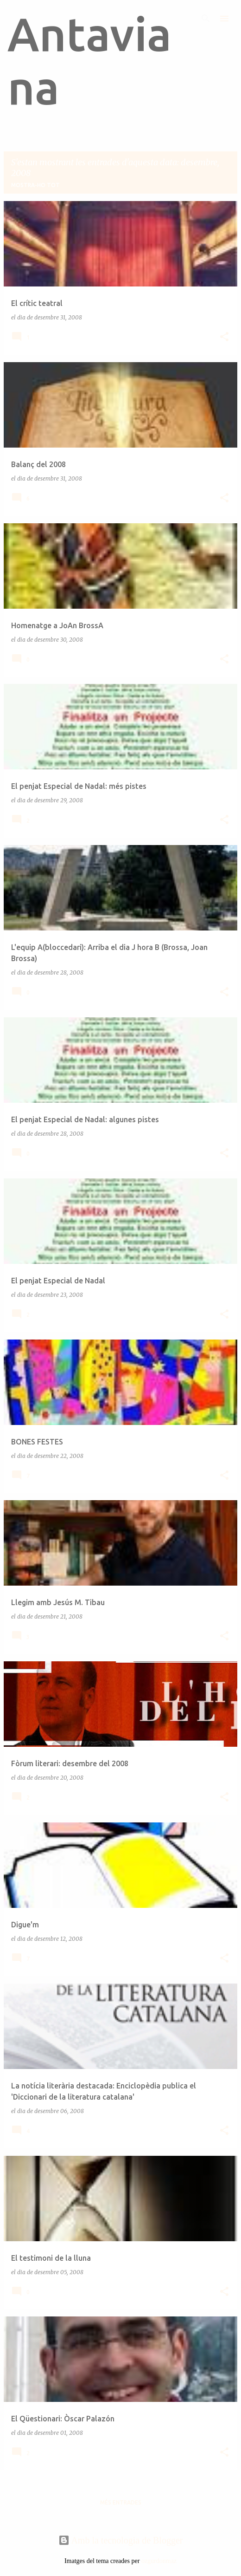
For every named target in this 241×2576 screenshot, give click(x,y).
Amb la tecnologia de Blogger (120, 2540)
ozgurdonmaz (159, 2560)
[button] (224, 337)
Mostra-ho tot (35, 185)
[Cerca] (205, 18)
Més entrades (120, 2502)
